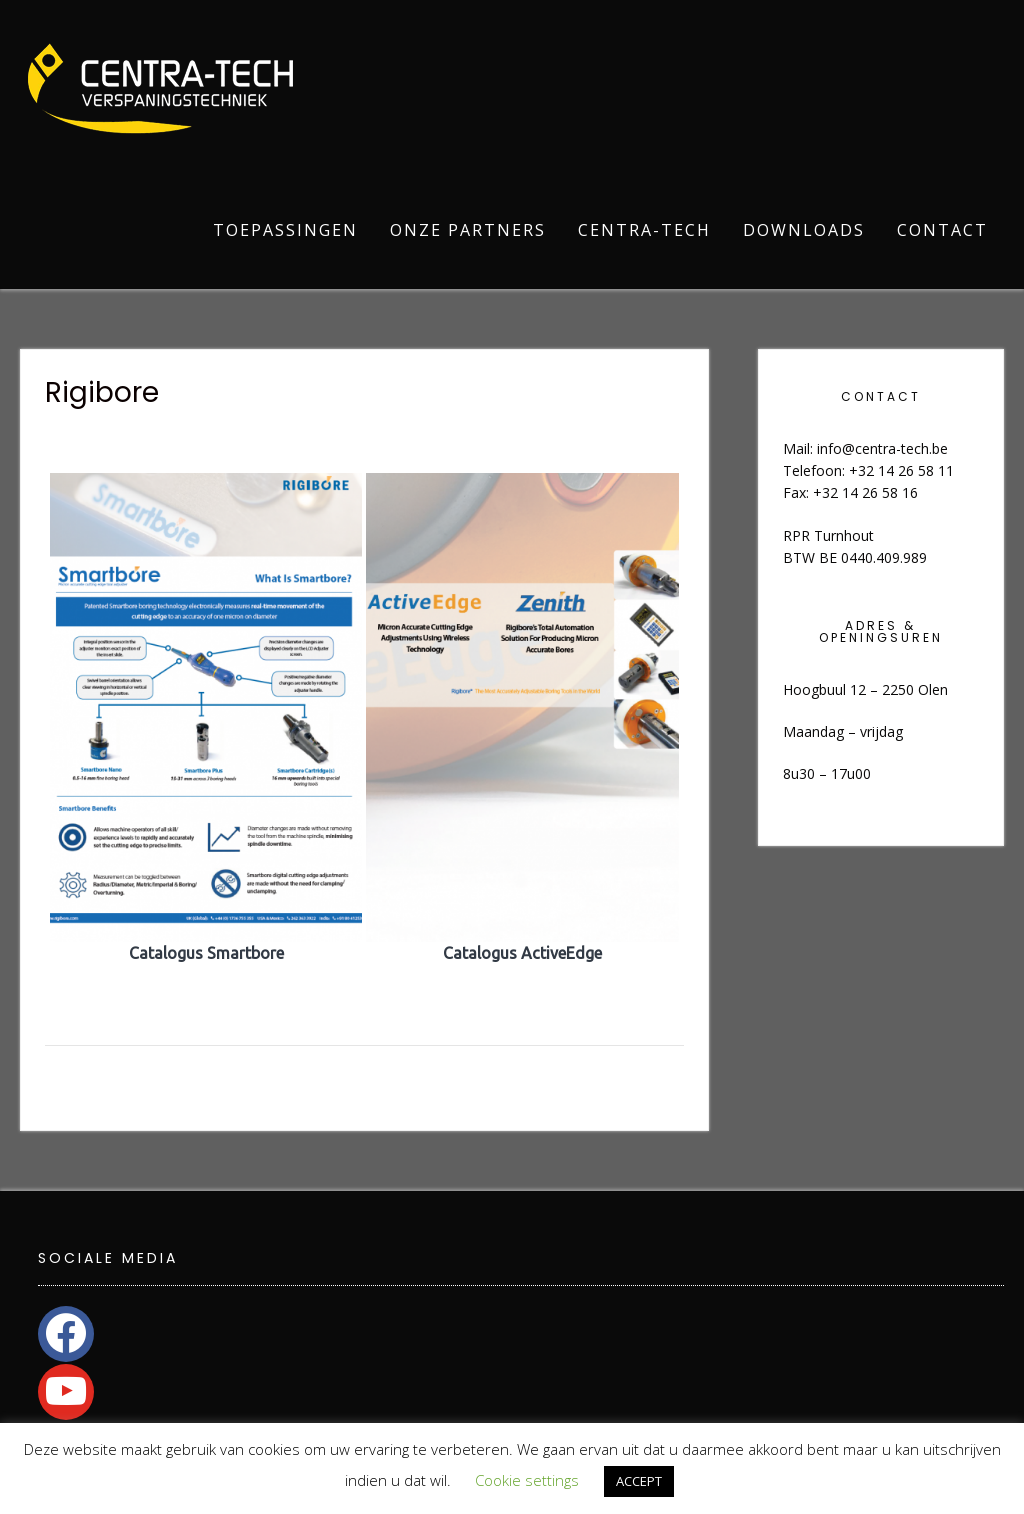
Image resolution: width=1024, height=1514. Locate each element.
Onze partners (468, 230)
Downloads (804, 230)
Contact (942, 230)
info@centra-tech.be (882, 448)
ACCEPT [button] (639, 1481)
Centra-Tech (644, 230)
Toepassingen (285, 230)
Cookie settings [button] (527, 1480)
